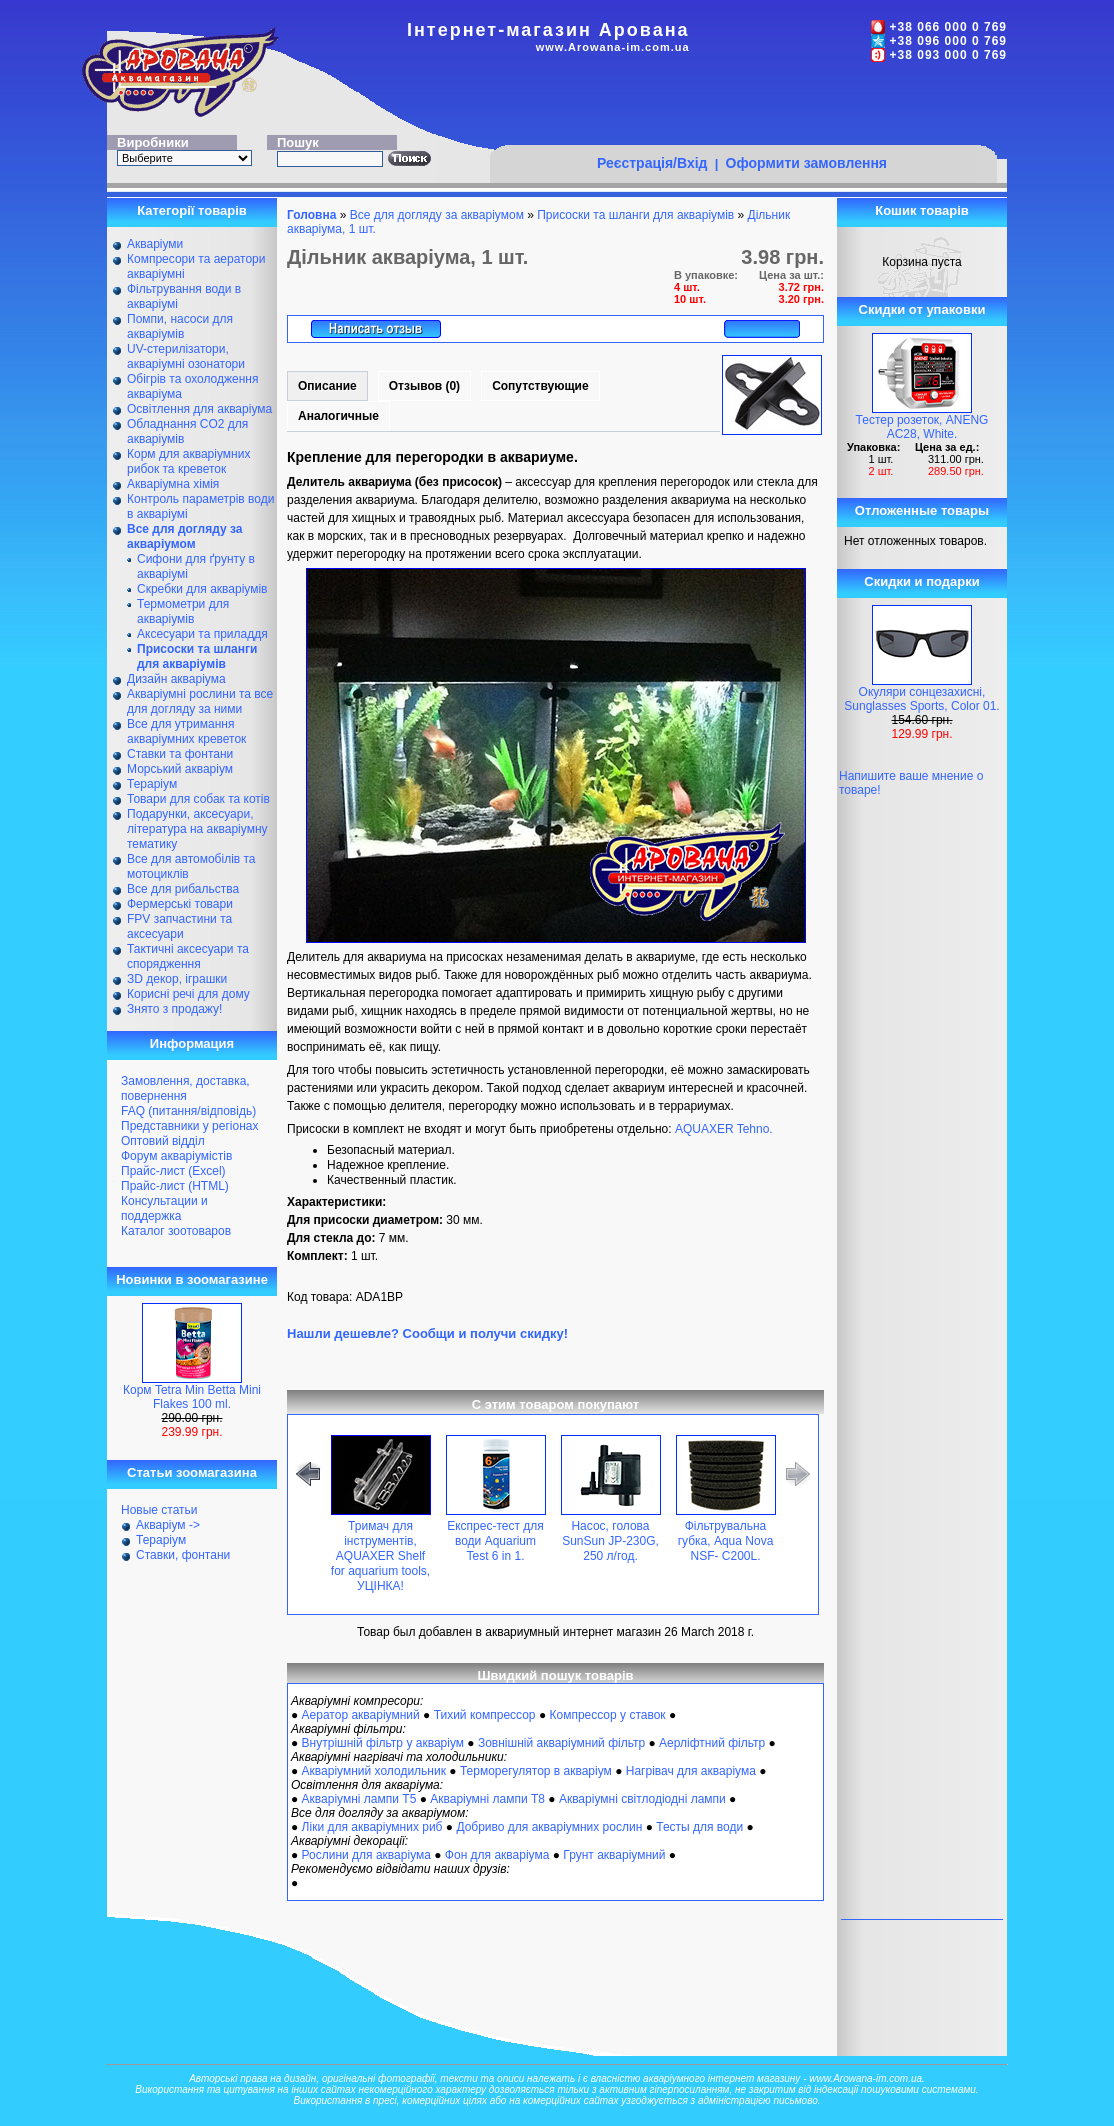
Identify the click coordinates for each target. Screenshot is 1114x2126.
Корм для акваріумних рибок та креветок (188, 461)
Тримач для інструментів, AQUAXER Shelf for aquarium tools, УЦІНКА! (380, 1556)
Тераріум (152, 784)
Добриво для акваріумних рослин (549, 1827)
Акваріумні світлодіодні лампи (642, 1799)
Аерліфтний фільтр (712, 1743)
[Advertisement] (743, 107)
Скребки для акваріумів (202, 589)
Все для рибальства (183, 889)
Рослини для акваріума (366, 1855)
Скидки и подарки (921, 581)
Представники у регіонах (189, 1126)
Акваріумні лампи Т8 (487, 1799)
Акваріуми (155, 244)
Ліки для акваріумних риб (372, 1827)
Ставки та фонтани (180, 754)
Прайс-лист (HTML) (175, 1186)
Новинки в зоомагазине (192, 1279)
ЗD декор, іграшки (177, 979)
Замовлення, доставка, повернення (185, 1088)
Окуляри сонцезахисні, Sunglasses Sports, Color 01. (921, 699)
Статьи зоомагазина (192, 1472)
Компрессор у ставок (607, 1715)
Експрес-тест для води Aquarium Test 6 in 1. (495, 1541)
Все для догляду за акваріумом (437, 215)
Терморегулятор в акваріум (536, 1771)
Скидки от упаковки (922, 309)
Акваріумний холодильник (374, 1771)
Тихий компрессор (485, 1715)
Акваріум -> (168, 1525)
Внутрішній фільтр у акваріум (383, 1743)
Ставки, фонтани (183, 1555)
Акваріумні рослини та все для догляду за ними (200, 701)
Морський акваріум (180, 769)
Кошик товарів (922, 210)
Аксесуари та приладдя (202, 634)
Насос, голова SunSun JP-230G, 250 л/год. (610, 1541)
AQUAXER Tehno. (724, 1129)
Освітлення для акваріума (199, 409)
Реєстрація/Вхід (652, 163)
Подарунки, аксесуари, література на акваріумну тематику (197, 829)
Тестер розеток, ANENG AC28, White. (922, 427)
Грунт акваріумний (614, 1855)
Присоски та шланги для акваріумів (635, 215)
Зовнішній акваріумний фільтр (561, 1743)
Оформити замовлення (806, 163)
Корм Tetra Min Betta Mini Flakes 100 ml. (192, 1397)
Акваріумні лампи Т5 (359, 1799)
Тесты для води (699, 1827)
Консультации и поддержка (164, 1208)
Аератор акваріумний (361, 1715)
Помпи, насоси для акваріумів (180, 326)
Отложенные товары (922, 510)
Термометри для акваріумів (183, 611)
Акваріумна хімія (173, 484)
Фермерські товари (180, 904)
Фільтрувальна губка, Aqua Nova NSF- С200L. (726, 1541)
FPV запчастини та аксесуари (179, 926)
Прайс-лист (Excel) (173, 1171)
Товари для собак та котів (198, 799)
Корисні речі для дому (188, 994)
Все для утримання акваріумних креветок (186, 731)
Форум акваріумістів (176, 1156)
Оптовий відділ (163, 1141)
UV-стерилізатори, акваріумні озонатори (186, 356)
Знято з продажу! (174, 1009)
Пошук (298, 142)
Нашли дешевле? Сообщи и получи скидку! (427, 1333)
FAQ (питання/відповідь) (188, 1111)
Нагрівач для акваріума (691, 1771)
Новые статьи (159, 1510)
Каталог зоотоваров (176, 1231)
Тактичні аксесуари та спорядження (188, 956)
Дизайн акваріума (176, 679)
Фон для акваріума (497, 1855)
